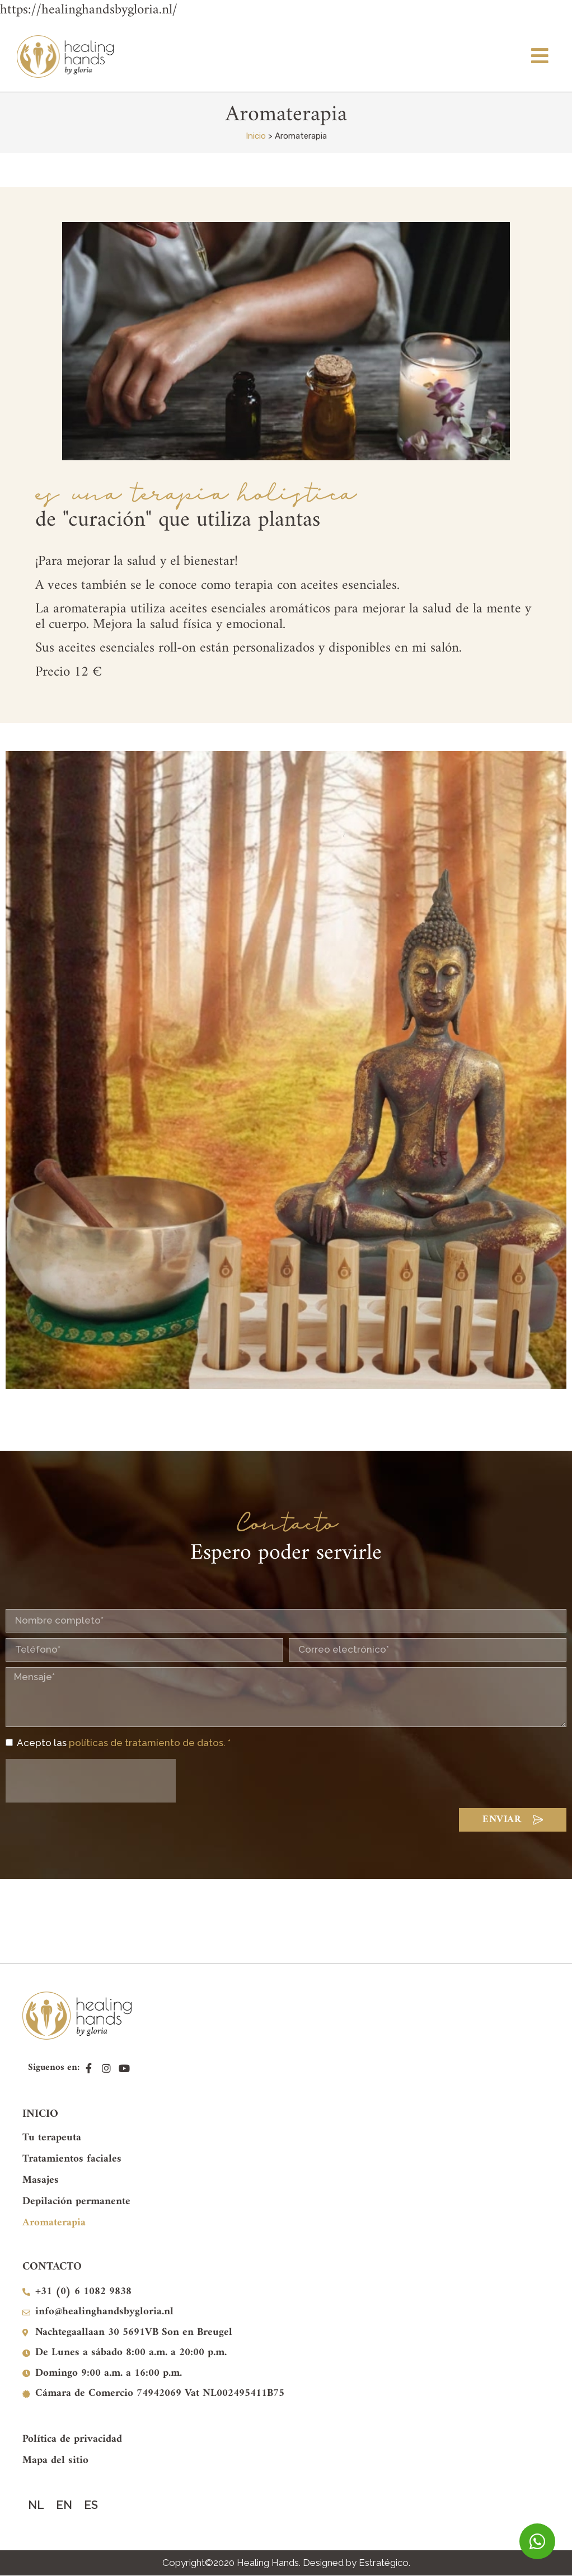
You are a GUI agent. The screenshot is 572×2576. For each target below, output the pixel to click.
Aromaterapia (54, 2223)
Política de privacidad (72, 2439)
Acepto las (124, 1742)
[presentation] (91, 1781)
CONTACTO (52, 2267)
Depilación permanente (76, 2201)
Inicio (256, 136)
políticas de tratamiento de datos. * (150, 1742)
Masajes (40, 2180)
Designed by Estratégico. (356, 2562)
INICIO (40, 2114)
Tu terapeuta (51, 2138)
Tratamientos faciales (71, 2159)
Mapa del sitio (55, 2460)
